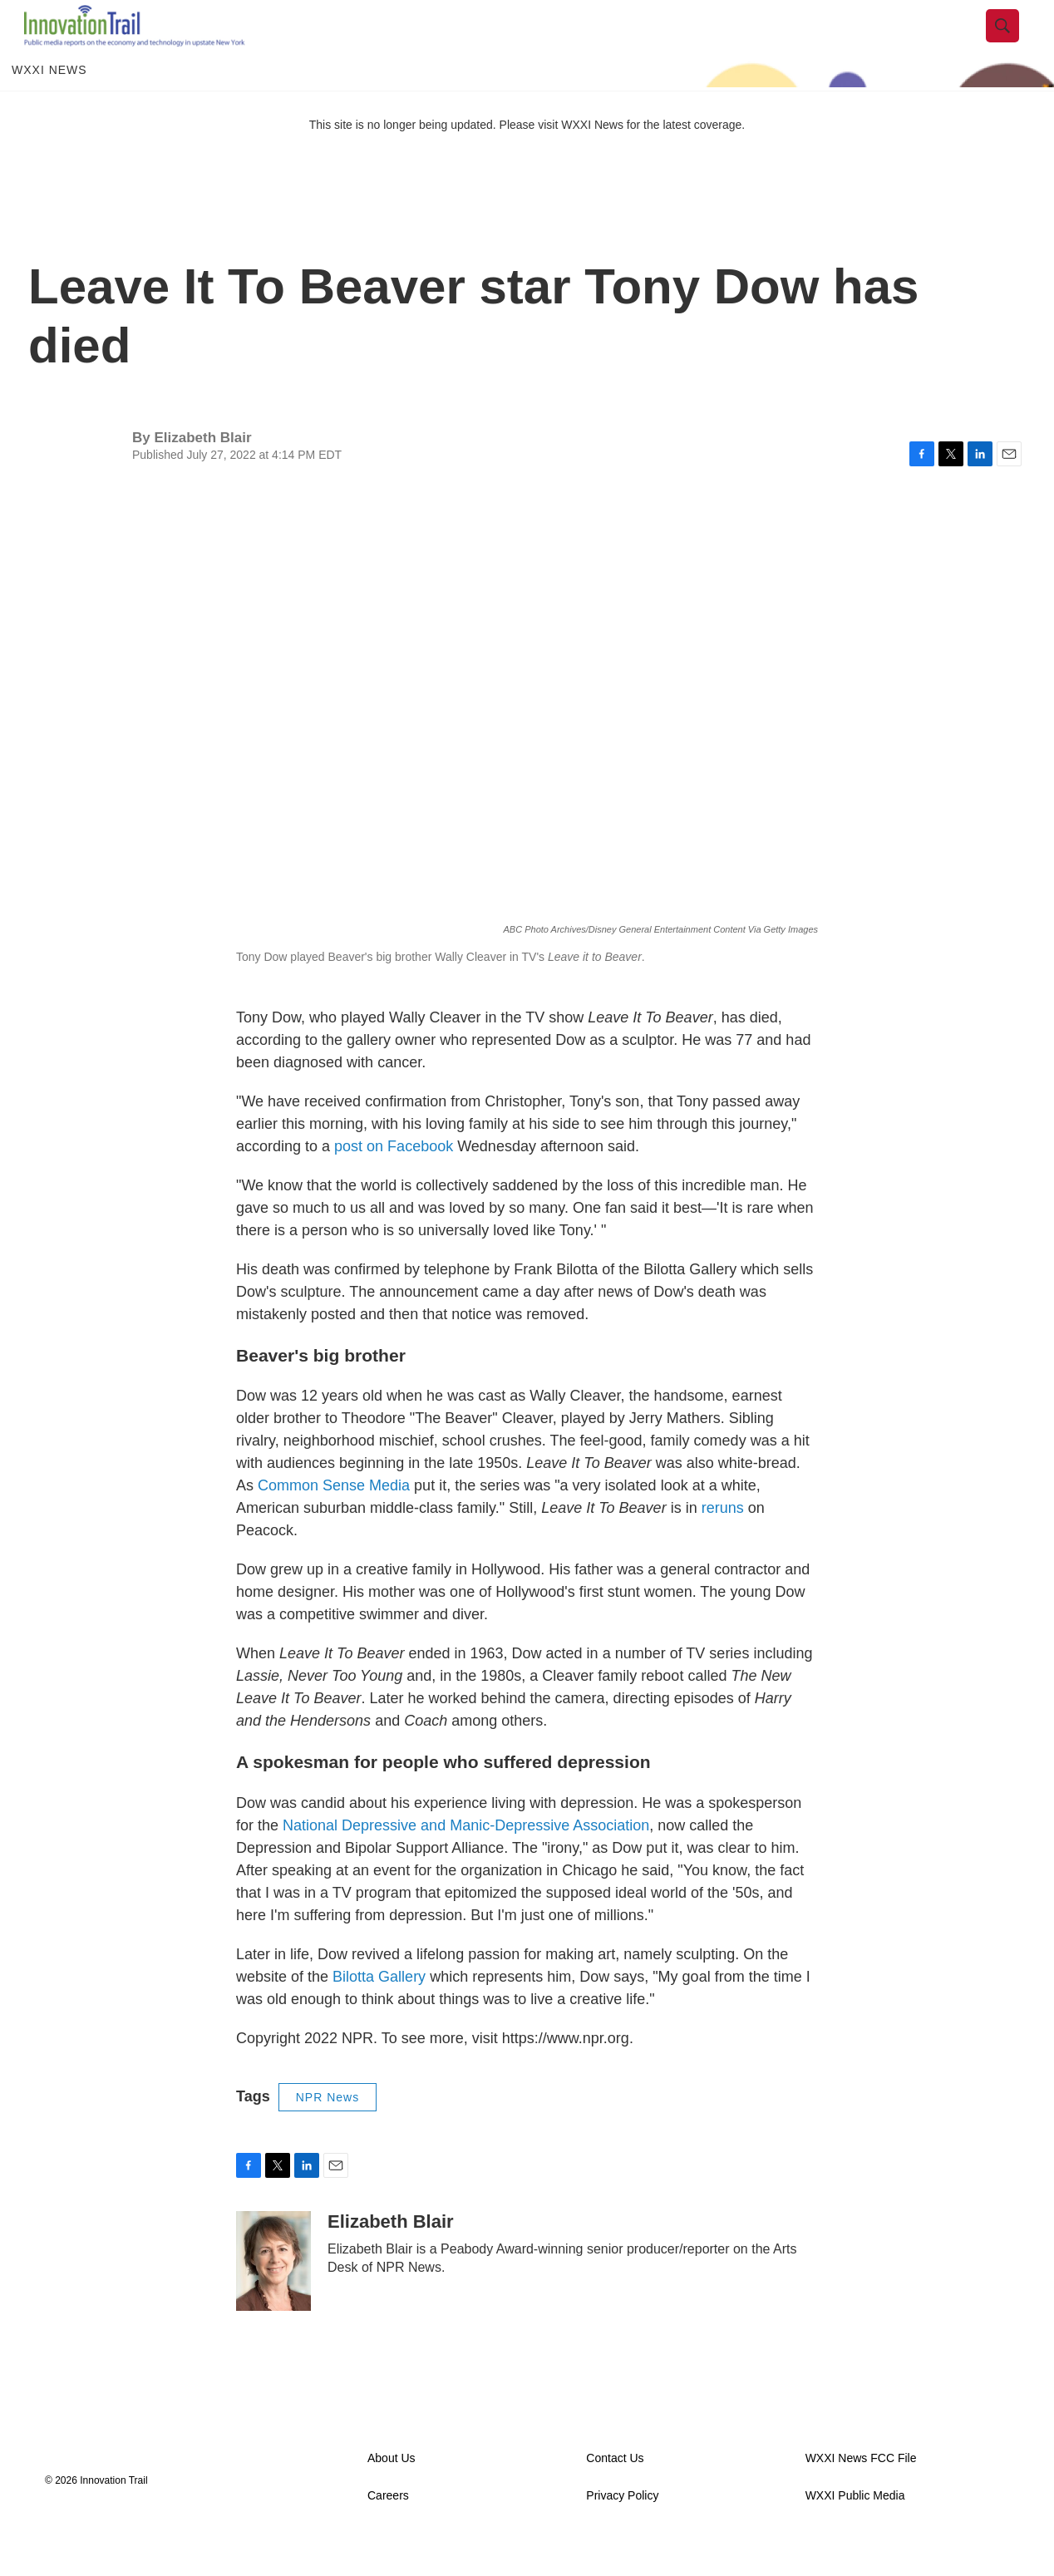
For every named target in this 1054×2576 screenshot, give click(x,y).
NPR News (327, 2133)
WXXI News (49, 106)
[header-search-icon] (1015, 44)
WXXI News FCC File (861, 2495)
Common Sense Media (334, 1522)
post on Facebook (393, 1182)
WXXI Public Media (855, 2532)
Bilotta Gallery (379, 2012)
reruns (723, 1544)
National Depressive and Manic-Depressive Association (466, 1861)
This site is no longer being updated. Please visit (435, 160)
